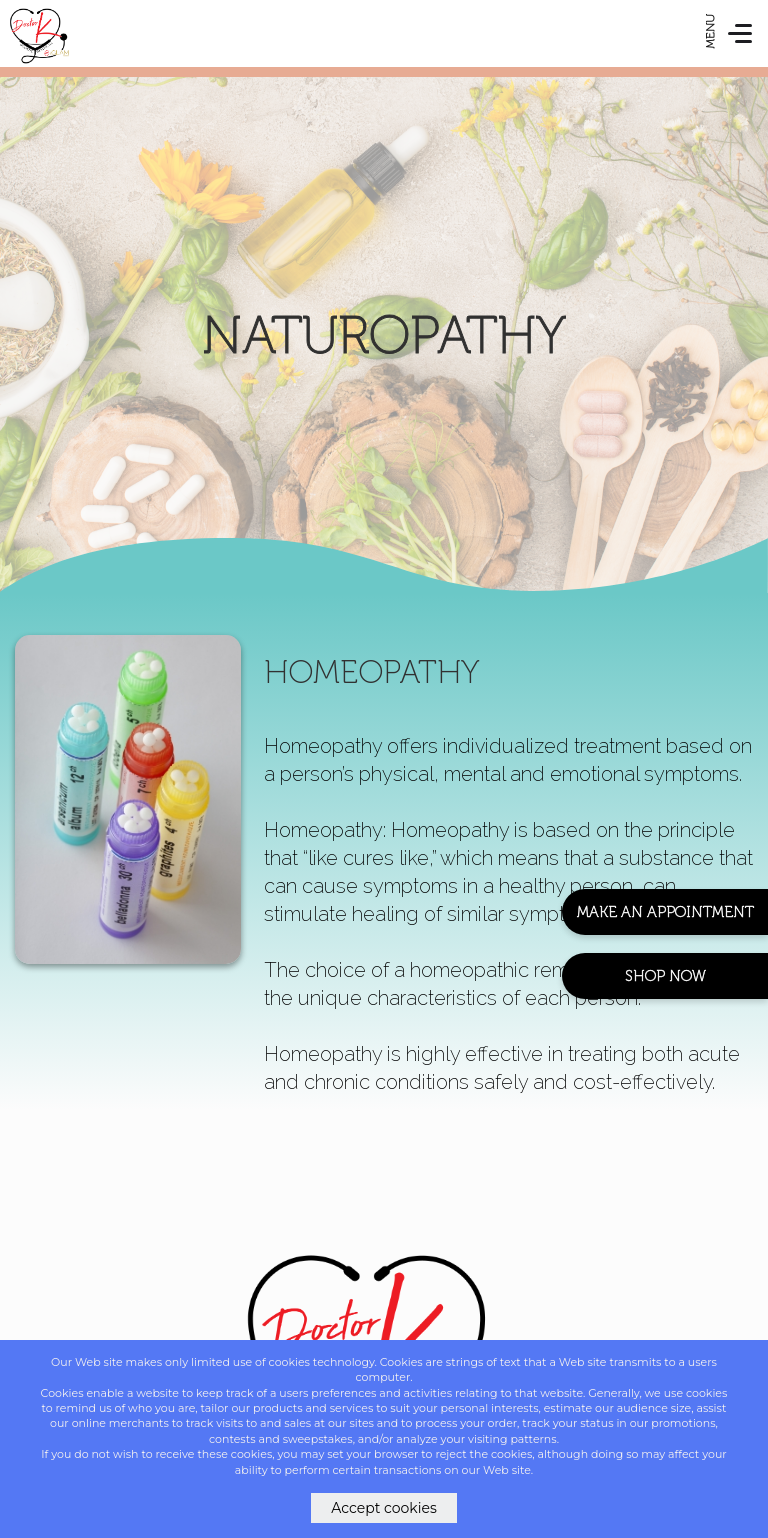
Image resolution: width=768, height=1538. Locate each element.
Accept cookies (384, 1508)
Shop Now (665, 976)
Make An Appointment (665, 912)
